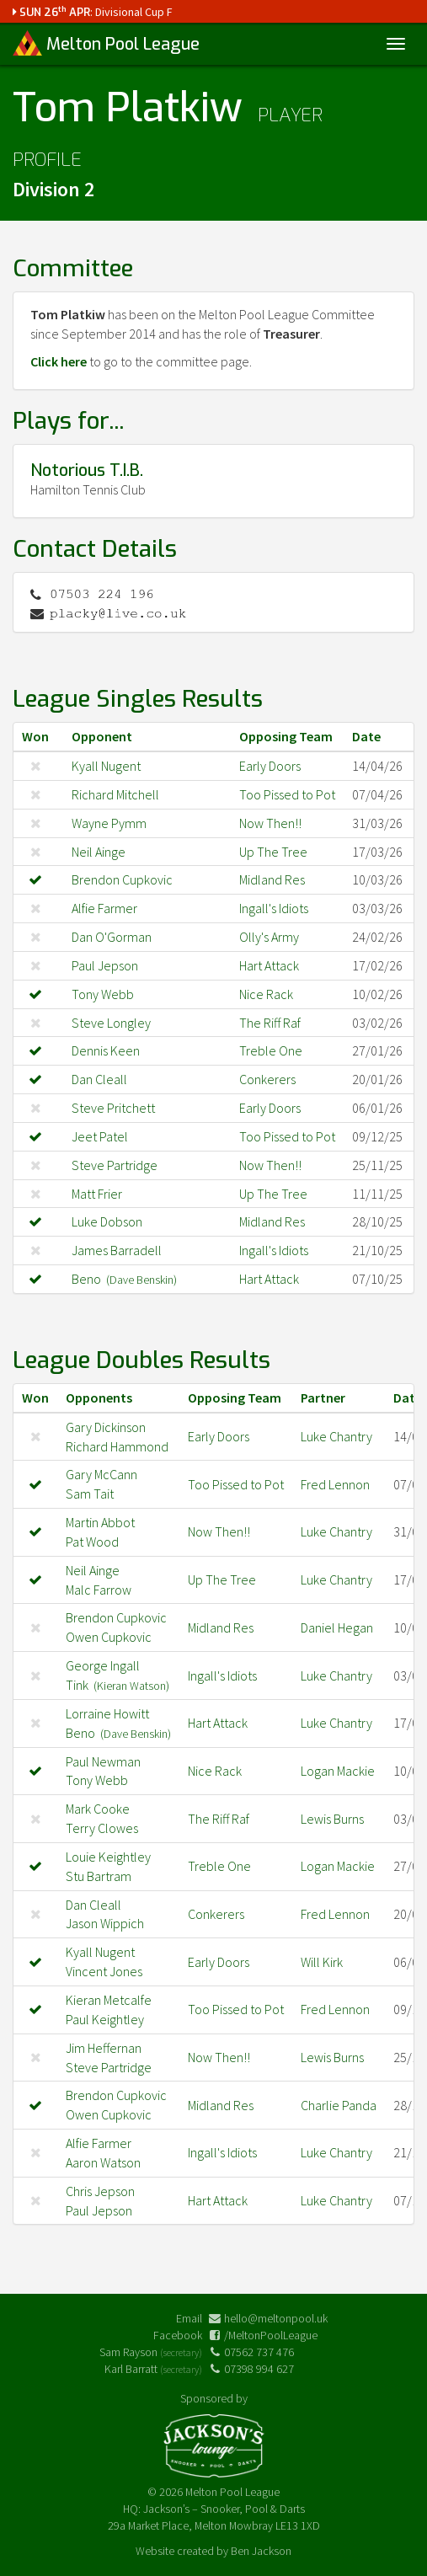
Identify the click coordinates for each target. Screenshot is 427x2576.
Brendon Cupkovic (122, 879)
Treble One (270, 1050)
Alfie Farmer (104, 908)
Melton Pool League (106, 43)
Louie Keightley (108, 1856)
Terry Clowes (102, 1828)
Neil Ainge (98, 851)
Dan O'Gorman (112, 936)
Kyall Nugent (106, 765)
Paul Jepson (105, 965)
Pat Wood (92, 1541)
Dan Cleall (99, 1079)
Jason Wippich (105, 1923)
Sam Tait (90, 1493)
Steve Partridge (114, 1165)
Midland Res (272, 879)
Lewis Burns (332, 1818)
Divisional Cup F (134, 11)
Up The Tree (273, 851)
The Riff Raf (270, 1022)
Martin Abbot (100, 1522)
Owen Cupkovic (109, 1636)
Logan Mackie (338, 1770)
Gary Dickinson (106, 1427)
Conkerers (267, 1079)
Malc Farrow (98, 1589)
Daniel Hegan (337, 1627)
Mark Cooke (98, 1808)
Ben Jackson (261, 2550)
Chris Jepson (100, 2191)
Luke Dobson (107, 1221)
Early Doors (270, 765)
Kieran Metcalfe (109, 1999)
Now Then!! (270, 823)
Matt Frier (97, 1193)
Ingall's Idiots (273, 908)
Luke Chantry (336, 1436)
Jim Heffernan (103, 2047)
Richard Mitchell (115, 794)
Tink (117, 1684)
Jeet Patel (100, 1136)
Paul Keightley (105, 2019)
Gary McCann (101, 1474)
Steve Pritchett (113, 1107)
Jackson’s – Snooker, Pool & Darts (224, 2508)
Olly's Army (269, 936)
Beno (124, 1278)
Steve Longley (111, 1022)
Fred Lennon (335, 1484)
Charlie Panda (338, 2105)
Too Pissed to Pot (287, 794)
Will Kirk (322, 1961)
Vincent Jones (104, 1971)
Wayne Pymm (109, 823)
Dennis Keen (106, 1050)
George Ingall (103, 1665)
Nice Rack (266, 994)
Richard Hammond (117, 1446)
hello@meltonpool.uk (276, 2318)
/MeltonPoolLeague (271, 2335)
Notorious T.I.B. (86, 470)
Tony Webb (103, 994)
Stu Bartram (98, 1876)
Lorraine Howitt (107, 1713)
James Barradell (117, 1250)
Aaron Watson (103, 2162)
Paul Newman (103, 1761)
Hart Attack (269, 965)
